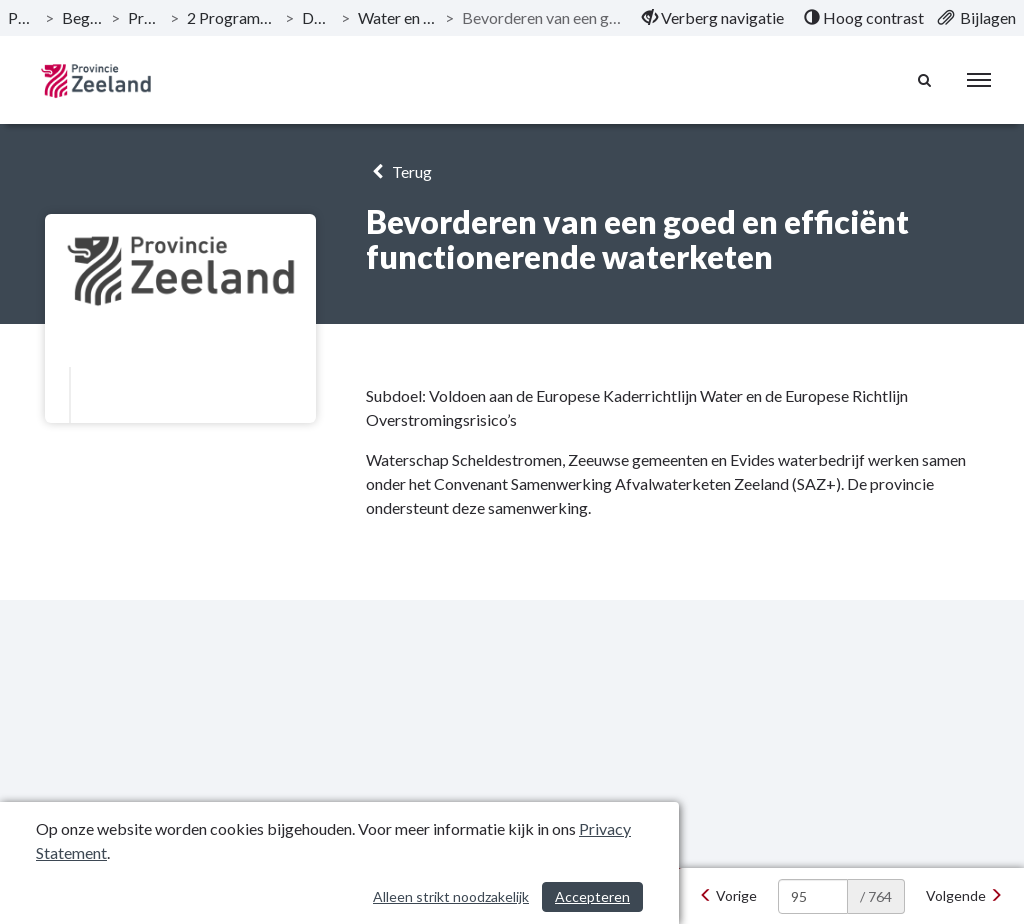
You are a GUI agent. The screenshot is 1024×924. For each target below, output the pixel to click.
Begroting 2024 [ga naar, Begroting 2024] (82, 17)
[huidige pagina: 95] (813, 896)
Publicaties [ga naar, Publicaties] (22, 17)
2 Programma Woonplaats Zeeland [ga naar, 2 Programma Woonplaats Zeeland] (232, 17)
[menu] (979, 80)
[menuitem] (713, 18)
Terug (398, 171)
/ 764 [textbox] (876, 896)
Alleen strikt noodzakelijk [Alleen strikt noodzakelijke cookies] (451, 896)
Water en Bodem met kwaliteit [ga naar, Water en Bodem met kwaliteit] (397, 17)
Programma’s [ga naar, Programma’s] (145, 17)
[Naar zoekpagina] (925, 80)
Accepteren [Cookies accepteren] (592, 896)
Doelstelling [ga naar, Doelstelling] (317, 17)
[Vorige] (728, 896)
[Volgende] (964, 896)
